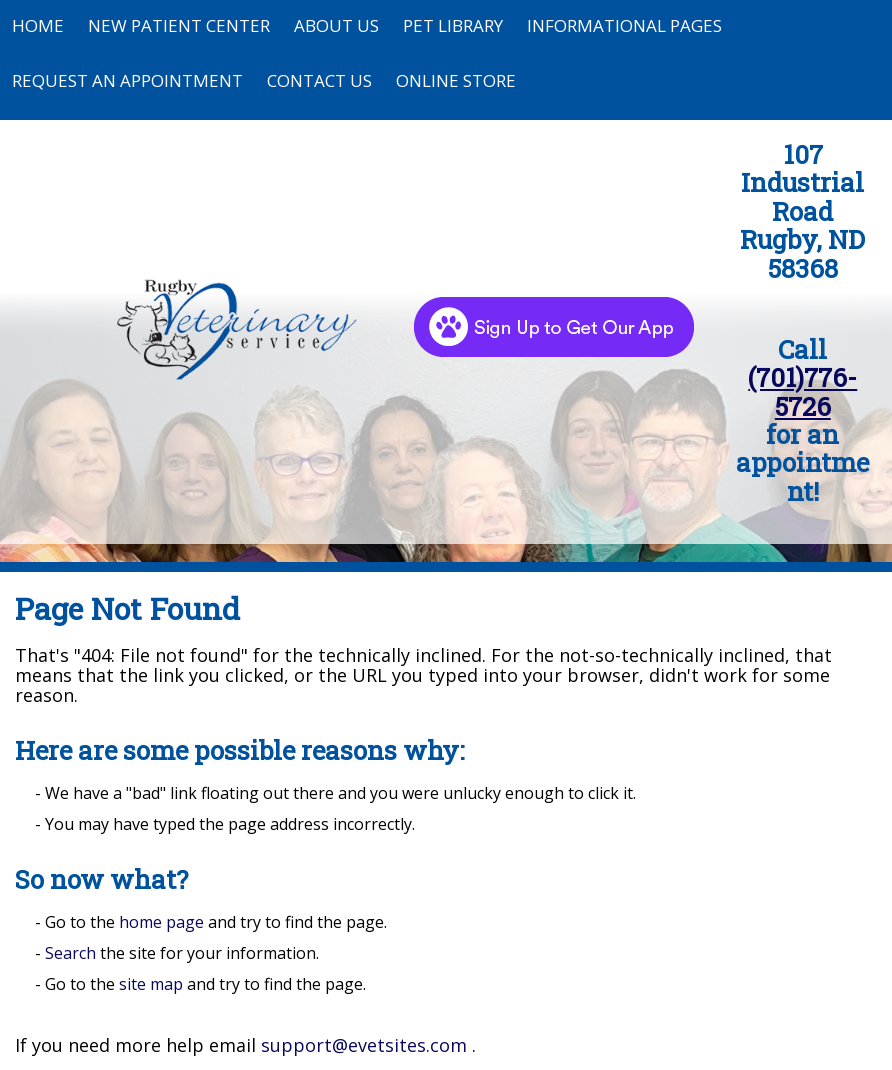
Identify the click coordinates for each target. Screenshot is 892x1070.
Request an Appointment (127, 80)
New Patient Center (179, 25)
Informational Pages (624, 25)
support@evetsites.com (364, 1045)
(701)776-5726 (802, 391)
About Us (336, 25)
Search (70, 953)
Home (38, 25)
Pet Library (453, 25)
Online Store (456, 80)
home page (161, 922)
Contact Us (319, 80)
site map (151, 984)
